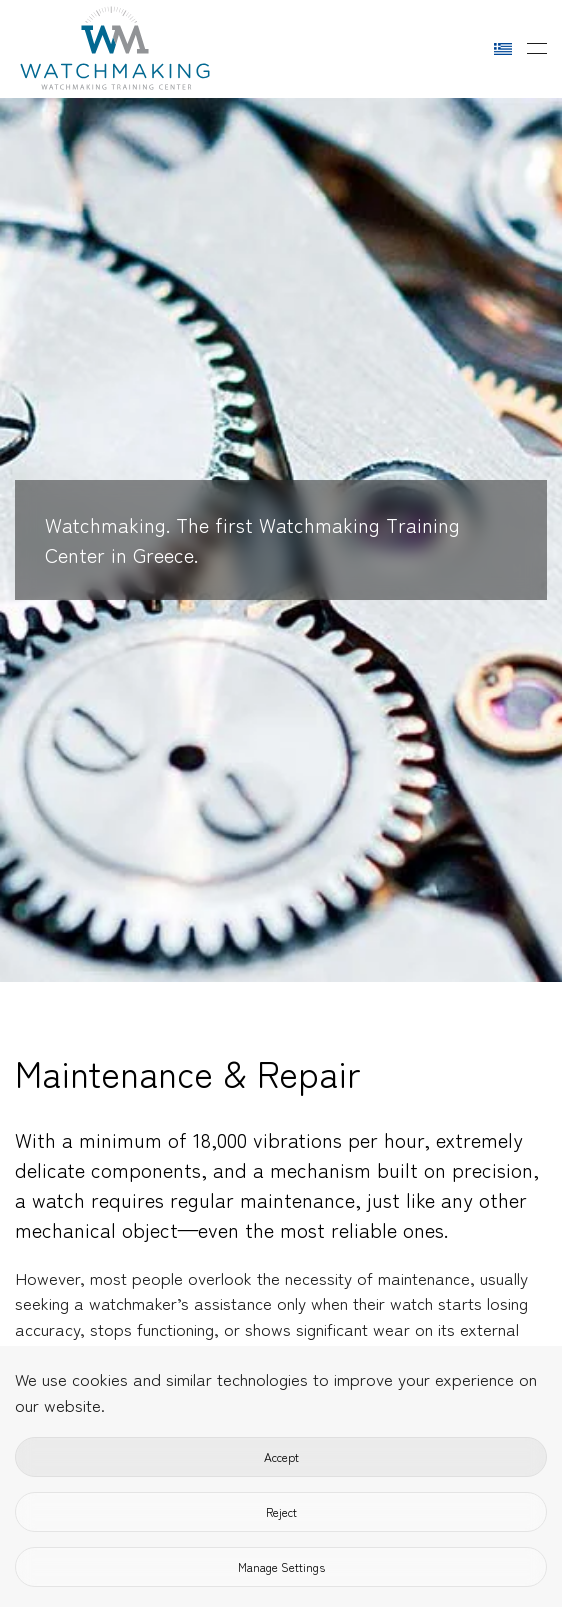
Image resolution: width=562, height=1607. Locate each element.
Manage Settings (281, 1566)
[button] (537, 49)
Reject (281, 1511)
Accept (281, 1456)
